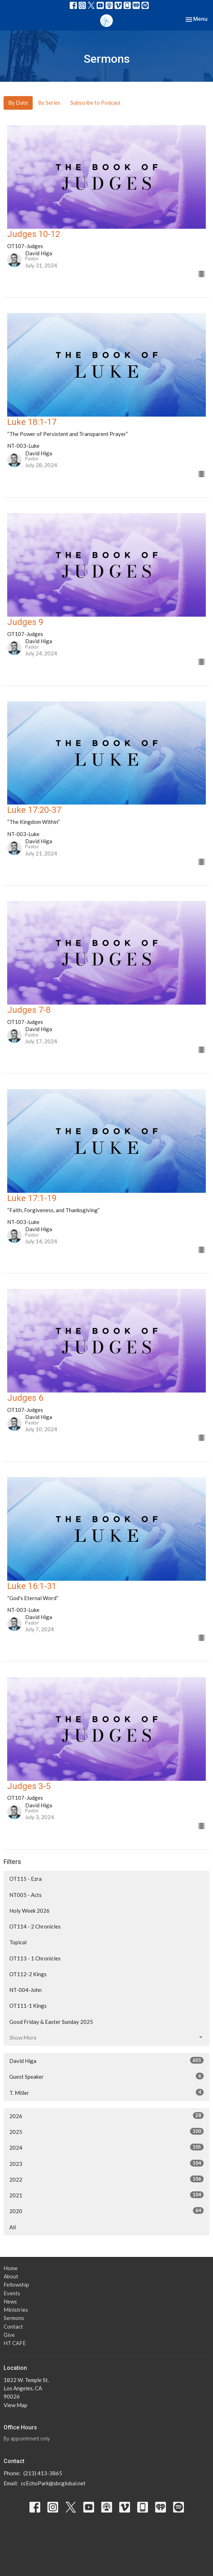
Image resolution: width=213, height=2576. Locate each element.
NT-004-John (25, 1990)
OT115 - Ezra (25, 1878)
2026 (106, 2115)
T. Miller (106, 2092)
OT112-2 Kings (28, 1974)
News (10, 2301)
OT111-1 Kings (28, 2005)
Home (11, 2268)
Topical (18, 1942)
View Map (15, 2405)
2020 (106, 2210)
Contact (13, 2326)
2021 (106, 2194)
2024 (106, 2147)
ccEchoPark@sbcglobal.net (53, 2483)
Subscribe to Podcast (95, 102)
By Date (18, 102)
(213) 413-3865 (42, 2473)
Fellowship (16, 2284)
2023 (106, 2163)
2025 (106, 2131)
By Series (49, 102)
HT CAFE (15, 2343)
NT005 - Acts (25, 1895)
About (11, 2276)
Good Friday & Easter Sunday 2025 (51, 2021)
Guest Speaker (106, 2076)
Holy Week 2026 (29, 1910)
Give (9, 2334)
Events (12, 2293)
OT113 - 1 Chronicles (35, 1958)
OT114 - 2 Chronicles (35, 1926)
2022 (106, 2179)
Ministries (16, 2309)
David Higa (106, 2060)
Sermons (14, 2318)
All (12, 2227)
